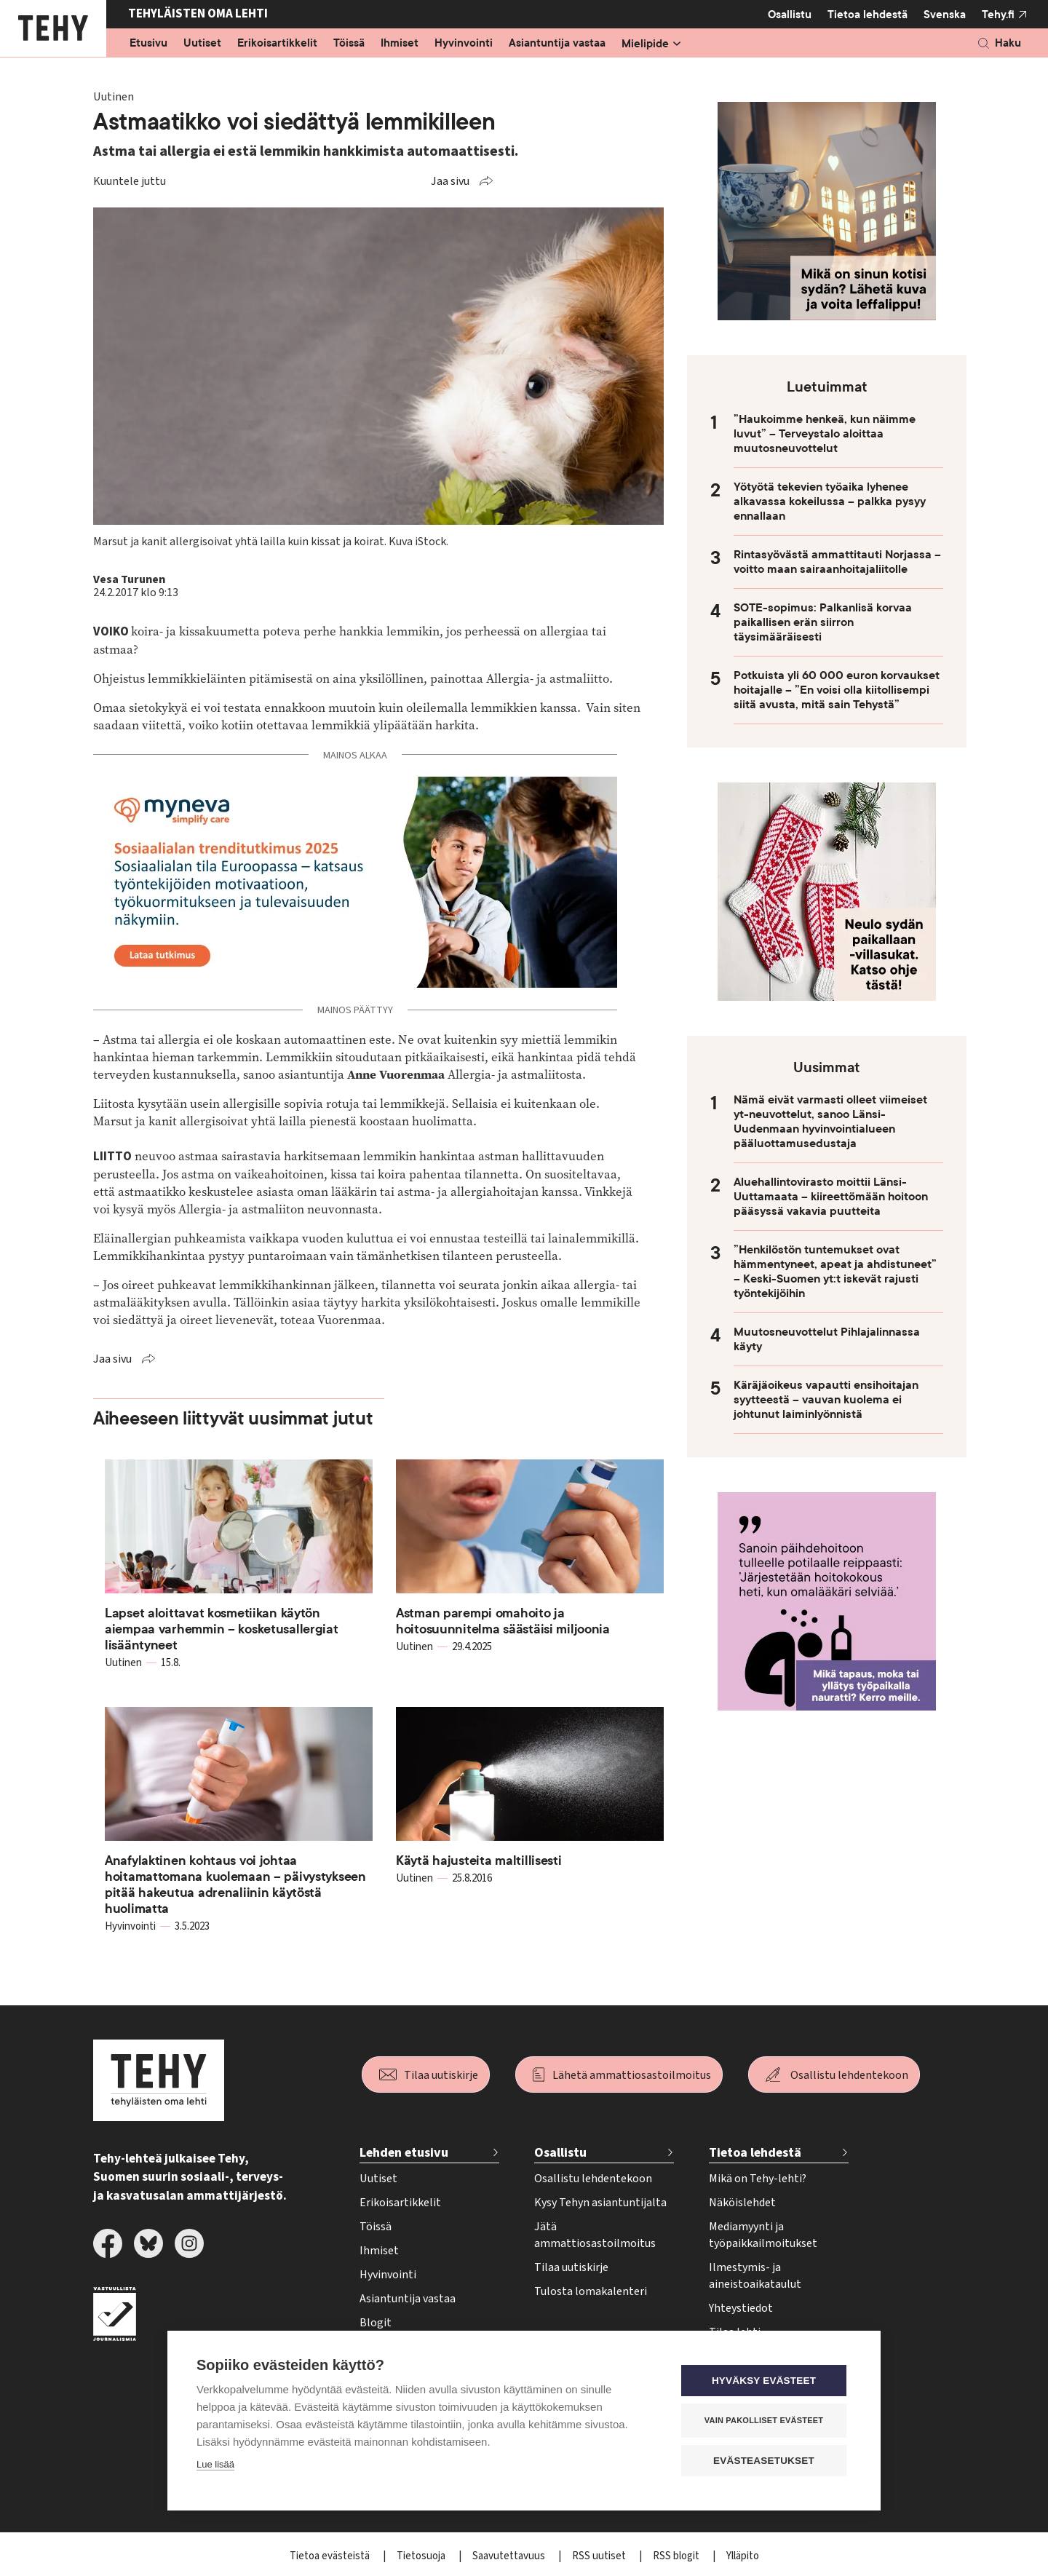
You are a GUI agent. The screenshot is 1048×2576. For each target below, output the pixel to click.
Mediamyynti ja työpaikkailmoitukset (763, 2235)
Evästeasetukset (763, 2459)
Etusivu (148, 43)
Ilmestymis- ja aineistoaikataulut (755, 2275)
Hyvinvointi (463, 43)
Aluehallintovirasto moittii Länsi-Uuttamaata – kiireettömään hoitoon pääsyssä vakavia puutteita (831, 1196)
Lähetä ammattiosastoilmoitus (631, 2075)
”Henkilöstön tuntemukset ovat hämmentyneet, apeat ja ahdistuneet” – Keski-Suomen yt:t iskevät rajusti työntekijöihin (835, 1272)
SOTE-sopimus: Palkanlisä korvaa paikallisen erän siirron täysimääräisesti (823, 622)
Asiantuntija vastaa (557, 43)
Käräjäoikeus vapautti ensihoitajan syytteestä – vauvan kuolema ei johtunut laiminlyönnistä (826, 1400)
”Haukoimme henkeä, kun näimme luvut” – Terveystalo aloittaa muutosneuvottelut (825, 434)
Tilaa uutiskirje (441, 2075)
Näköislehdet (742, 2203)
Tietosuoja (422, 2556)
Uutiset (202, 43)
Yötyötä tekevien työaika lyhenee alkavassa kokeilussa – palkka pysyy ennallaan (830, 501)
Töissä (349, 43)
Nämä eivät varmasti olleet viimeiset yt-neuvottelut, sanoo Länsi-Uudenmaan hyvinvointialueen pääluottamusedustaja (830, 1122)
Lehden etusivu (404, 2153)
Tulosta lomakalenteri (590, 2291)
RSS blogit (677, 2556)
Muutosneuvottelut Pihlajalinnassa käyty (827, 1339)
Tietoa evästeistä (331, 2556)
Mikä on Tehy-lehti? (757, 2179)
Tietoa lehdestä (867, 14)
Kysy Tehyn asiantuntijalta (600, 2203)
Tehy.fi (998, 14)
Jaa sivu (450, 181)
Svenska (945, 14)
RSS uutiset (600, 2556)
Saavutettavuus (509, 2556)
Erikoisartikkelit (277, 43)
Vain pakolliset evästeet (763, 2419)
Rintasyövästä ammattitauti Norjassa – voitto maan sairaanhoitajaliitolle (837, 561)
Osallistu (789, 14)
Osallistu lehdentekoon (849, 2075)
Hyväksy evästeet (764, 2379)
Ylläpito (742, 2556)
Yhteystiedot (741, 2308)
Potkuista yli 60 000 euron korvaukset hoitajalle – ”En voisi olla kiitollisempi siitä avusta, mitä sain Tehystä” (837, 690)
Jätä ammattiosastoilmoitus (595, 2235)
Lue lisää (215, 2463)
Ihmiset (399, 43)
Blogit (376, 2323)
